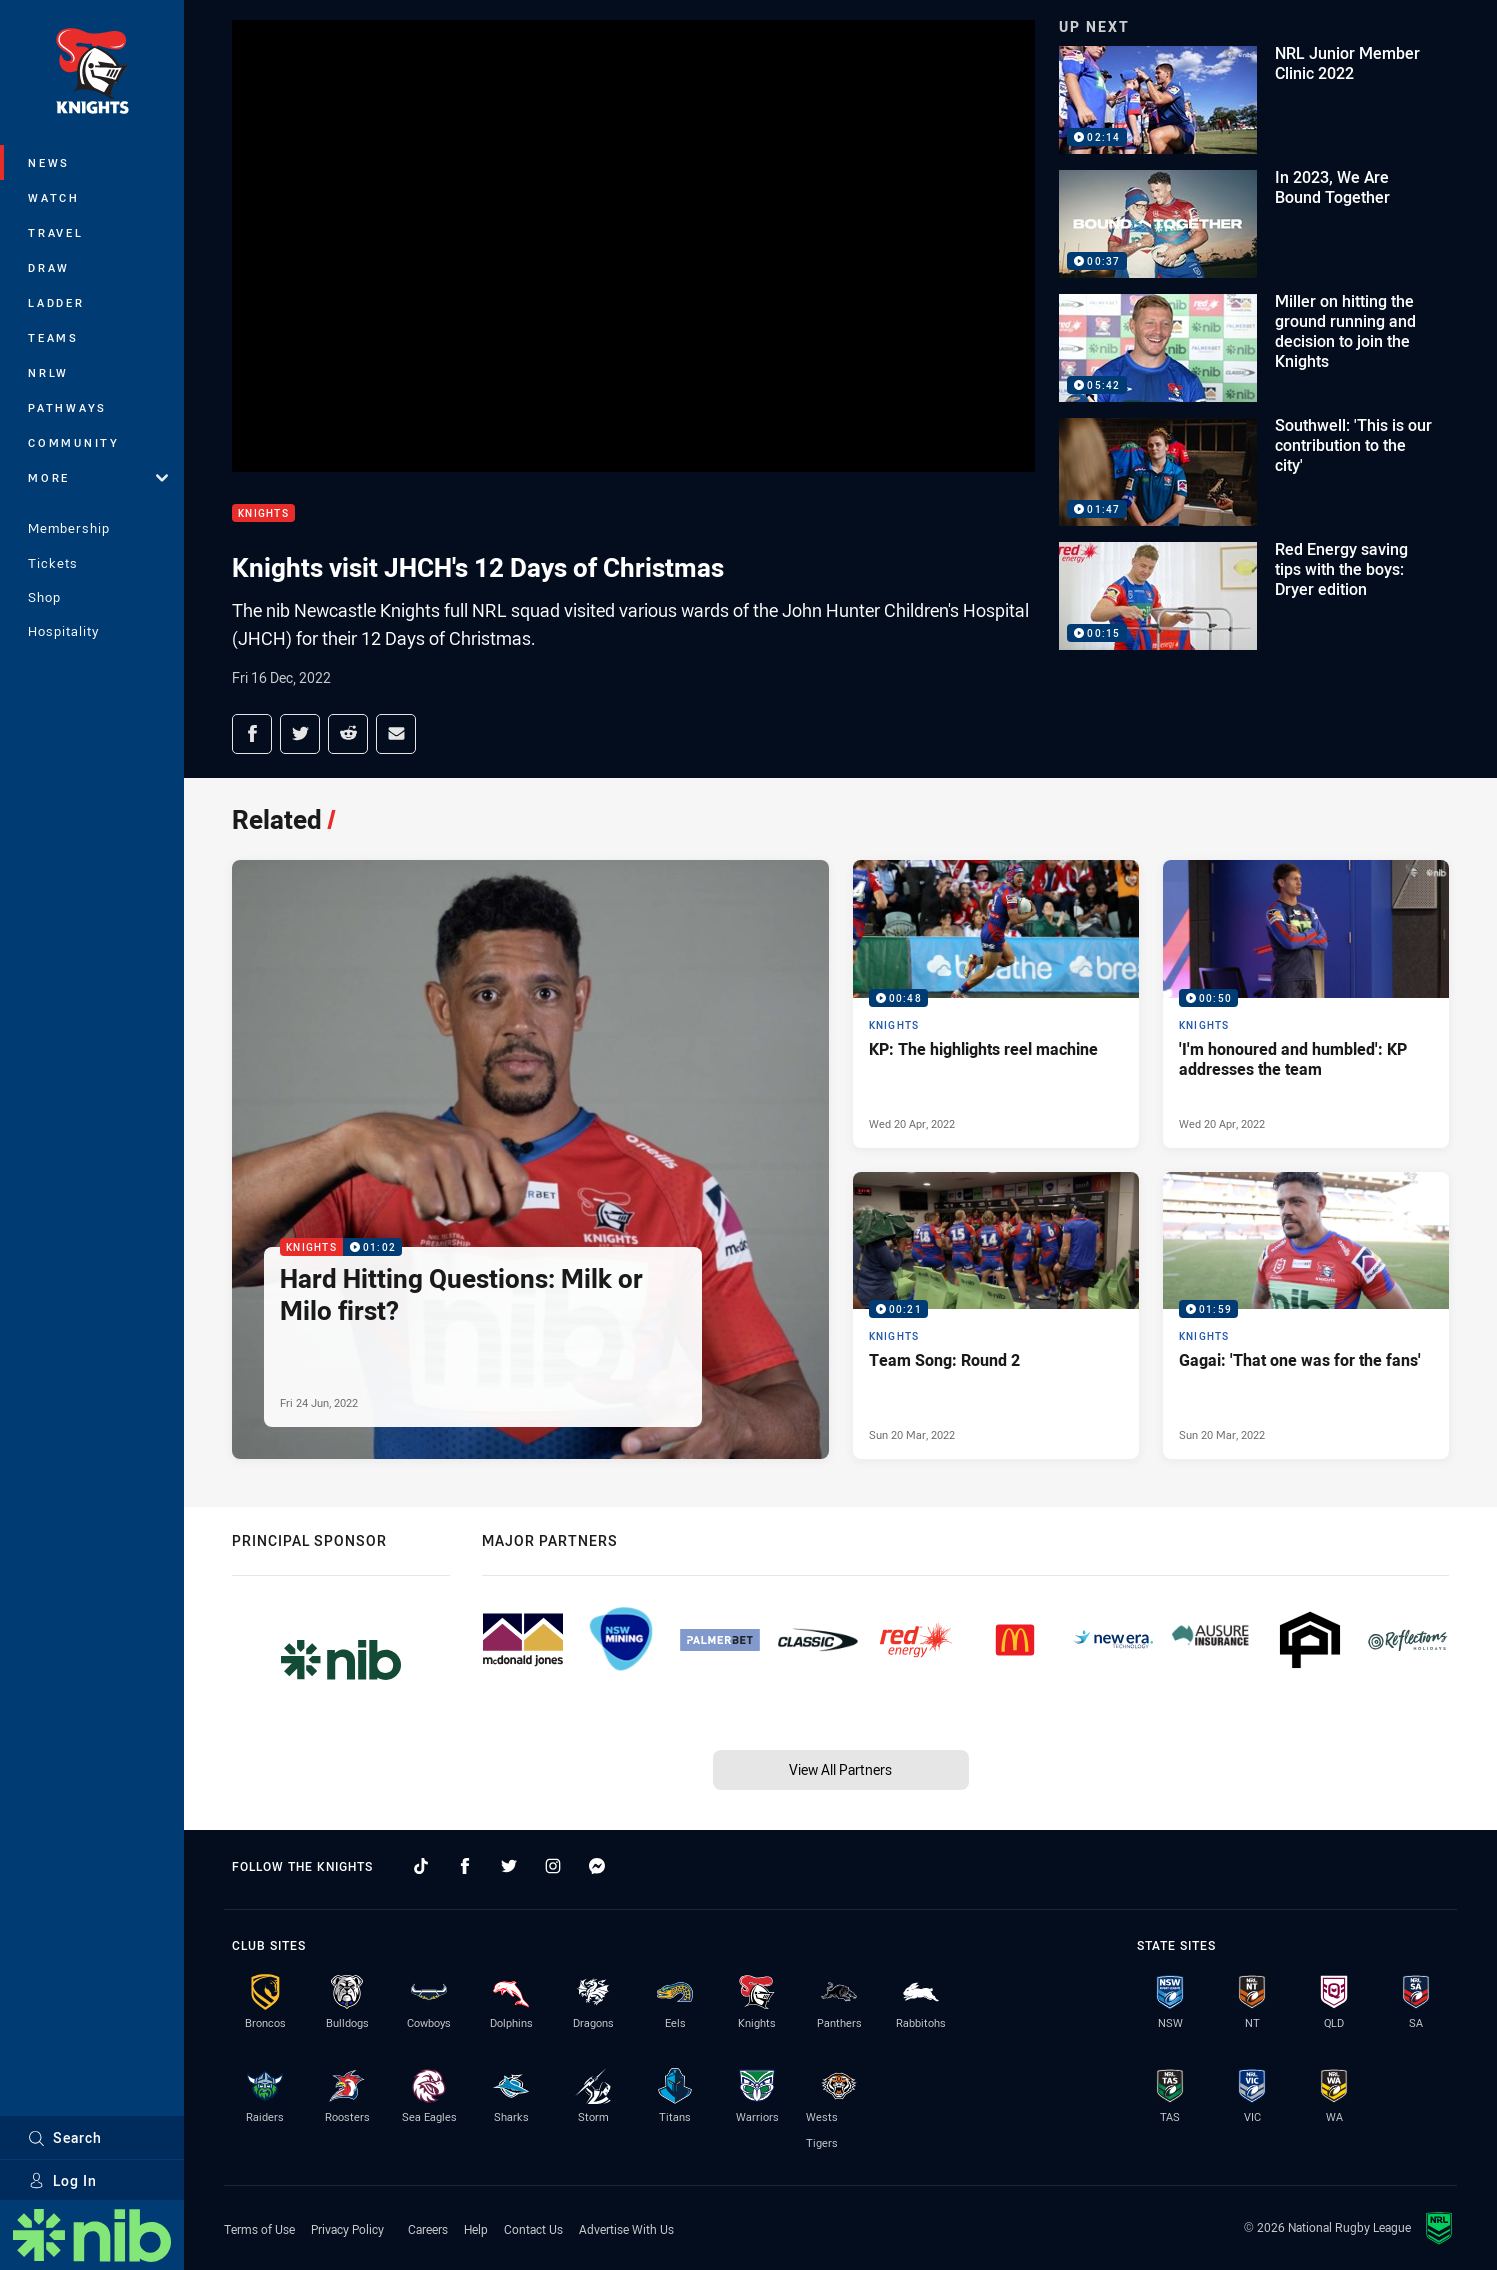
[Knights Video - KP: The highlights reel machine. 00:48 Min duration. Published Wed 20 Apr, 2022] (996, 1004)
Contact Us (533, 2229)
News (49, 162)
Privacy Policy (347, 2229)
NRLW (48, 372)
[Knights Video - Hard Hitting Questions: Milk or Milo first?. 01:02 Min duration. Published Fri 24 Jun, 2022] (530, 1159)
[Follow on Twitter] (509, 1866)
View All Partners (840, 1769)
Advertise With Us (626, 2229)
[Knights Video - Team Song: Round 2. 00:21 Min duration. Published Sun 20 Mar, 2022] (996, 1316)
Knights (263, 513)
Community (74, 442)
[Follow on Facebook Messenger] (597, 1866)
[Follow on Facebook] (465, 1866)
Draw (49, 267)
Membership (69, 528)
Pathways (67, 407)
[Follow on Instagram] (553, 1866)
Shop (44, 597)
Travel (56, 232)
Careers (428, 2229)
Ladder (56, 302)
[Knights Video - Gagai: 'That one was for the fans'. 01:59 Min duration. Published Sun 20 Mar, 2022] (1306, 1316)
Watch (54, 197)
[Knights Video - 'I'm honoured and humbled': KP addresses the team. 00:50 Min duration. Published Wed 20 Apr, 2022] (1306, 1004)
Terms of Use (259, 2229)
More (98, 477)
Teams (53, 337)
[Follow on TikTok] (421, 1866)
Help (476, 2229)
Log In (62, 2180)
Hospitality (63, 631)
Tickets (53, 563)
